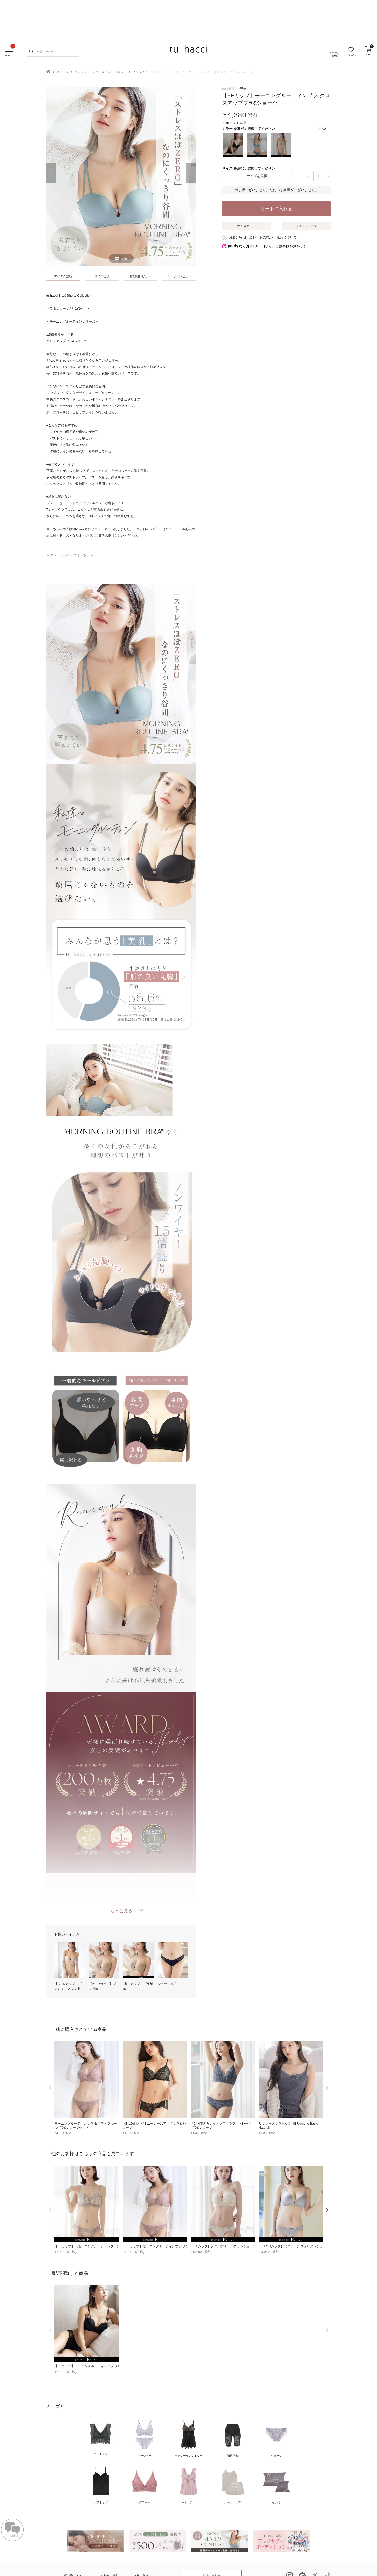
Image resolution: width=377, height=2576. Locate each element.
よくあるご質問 (107, 2554)
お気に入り (351, 33)
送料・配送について (147, 2554)
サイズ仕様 (101, 254)
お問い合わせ (212, 2554)
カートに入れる (276, 186)
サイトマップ (185, 2571)
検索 (31, 30)
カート (368, 29)
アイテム (62, 50)
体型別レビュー (140, 254)
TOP (48, 49)
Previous (51, 151)
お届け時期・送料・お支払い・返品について (263, 215)
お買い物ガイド (71, 2554)
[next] (327, 2066)
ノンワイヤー (141, 50)
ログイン (333, 33)
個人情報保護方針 (106, 2571)
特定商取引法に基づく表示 (147, 2571)
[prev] (50, 2066)
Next (191, 151)
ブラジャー (82, 50)
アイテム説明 (63, 254)
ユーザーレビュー (179, 254)
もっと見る (121, 1888)
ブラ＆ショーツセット (111, 50)
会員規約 (76, 2571)
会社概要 (51, 2571)
